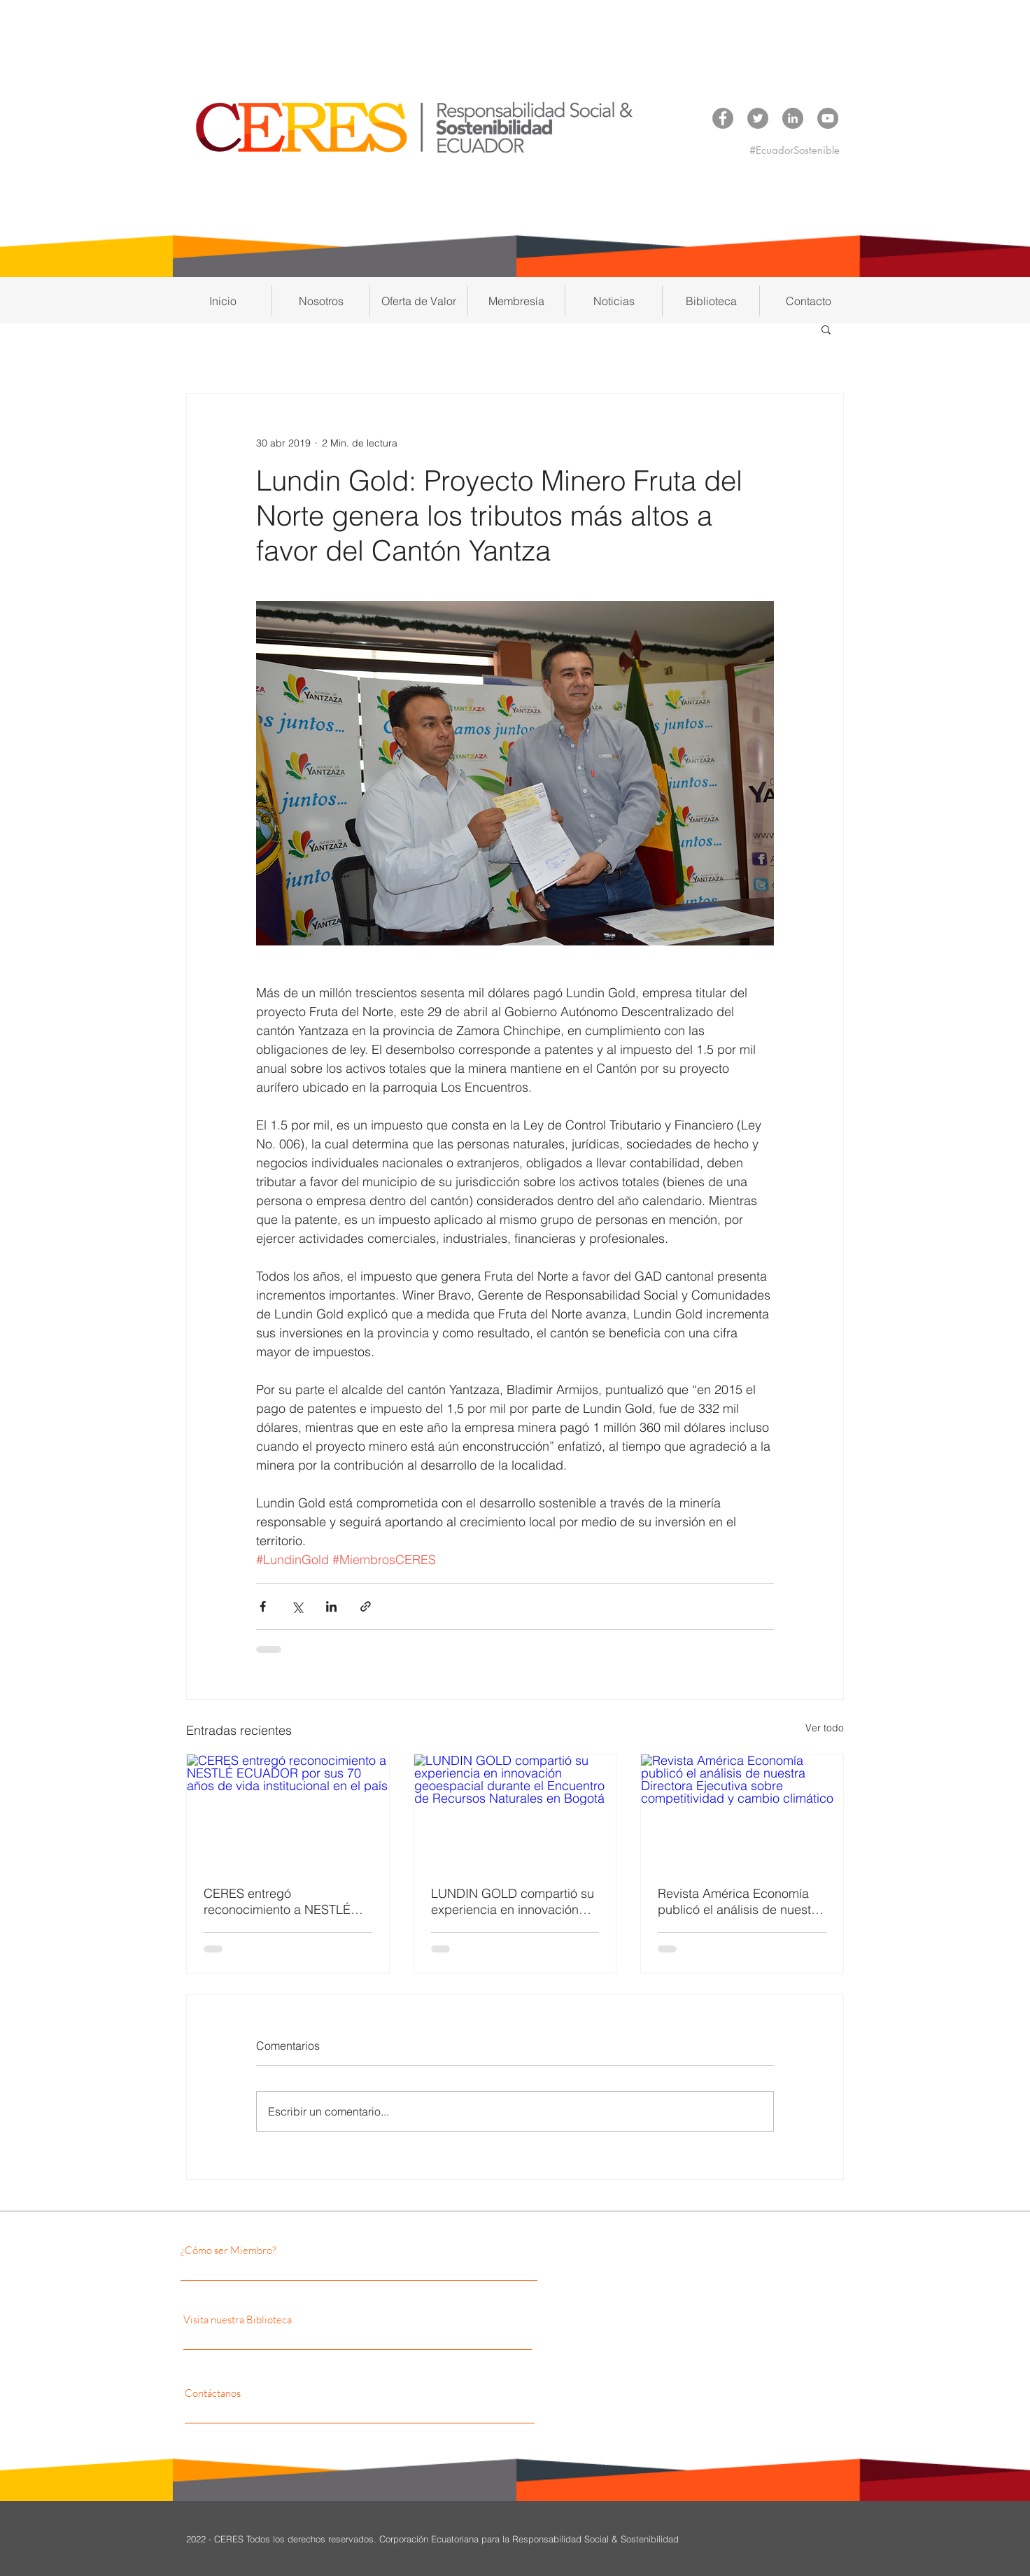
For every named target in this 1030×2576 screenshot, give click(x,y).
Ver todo (824, 1728)
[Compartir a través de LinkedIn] (331, 1606)
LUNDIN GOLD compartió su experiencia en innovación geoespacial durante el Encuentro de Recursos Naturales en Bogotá (512, 1901)
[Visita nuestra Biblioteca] (317, 2320)
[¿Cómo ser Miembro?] (302, 2250)
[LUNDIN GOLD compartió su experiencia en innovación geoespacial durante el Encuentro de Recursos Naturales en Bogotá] (515, 1811)
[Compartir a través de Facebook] (262, 1606)
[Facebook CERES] (722, 118)
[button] (320, 301)
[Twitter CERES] (757, 118)
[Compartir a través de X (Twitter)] (297, 1606)
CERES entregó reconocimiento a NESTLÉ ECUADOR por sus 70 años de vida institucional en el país (281, 1901)
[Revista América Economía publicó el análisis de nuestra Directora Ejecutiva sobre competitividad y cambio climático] (742, 1811)
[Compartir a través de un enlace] (365, 1606)
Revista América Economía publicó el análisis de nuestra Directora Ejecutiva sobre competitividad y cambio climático (740, 1901)
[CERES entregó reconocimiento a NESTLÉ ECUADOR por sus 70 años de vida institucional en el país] (288, 1811)
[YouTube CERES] (827, 118)
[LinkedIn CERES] (792, 118)
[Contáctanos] (310, 2393)
